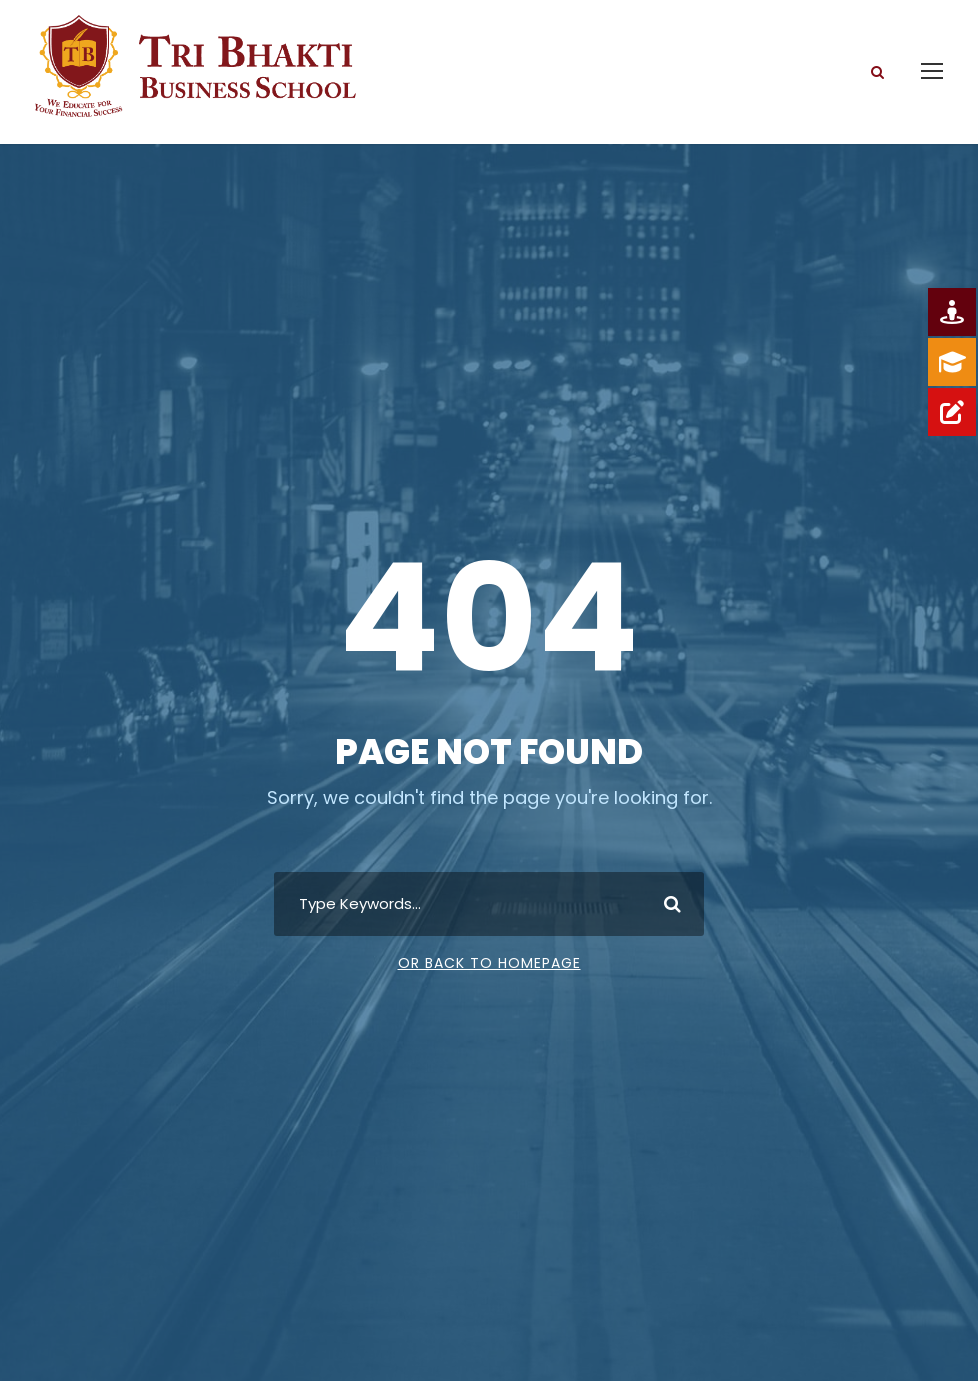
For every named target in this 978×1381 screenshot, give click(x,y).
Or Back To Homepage (489, 963)
